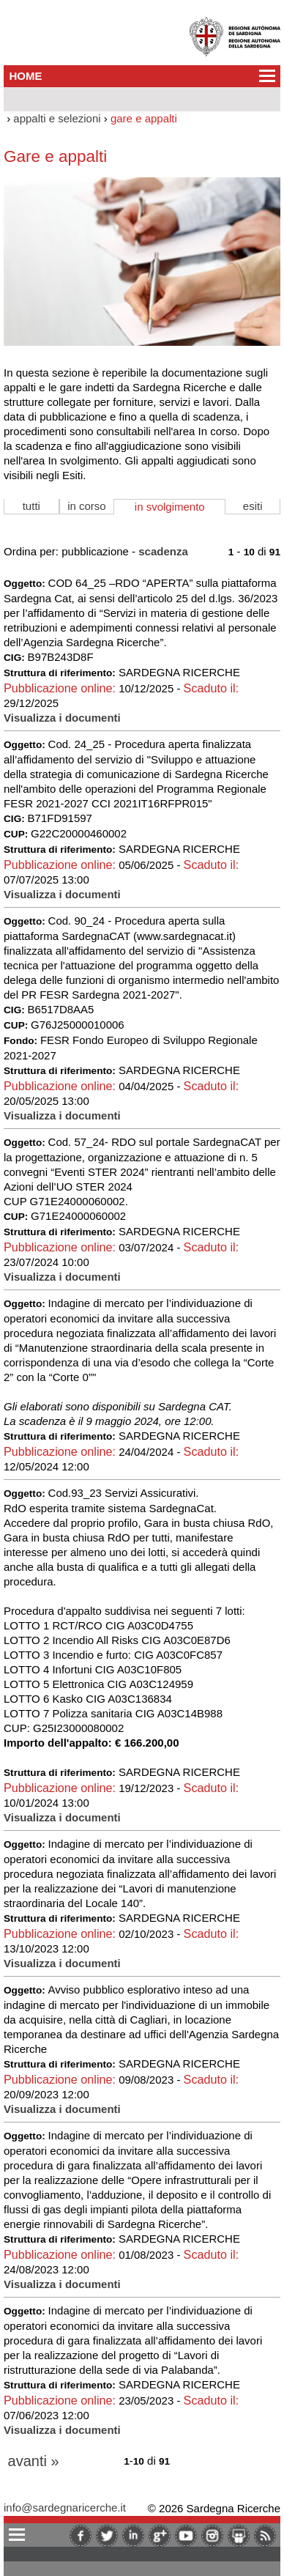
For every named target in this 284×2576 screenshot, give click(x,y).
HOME (26, 76)
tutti (31, 506)
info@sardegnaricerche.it (65, 2507)
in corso (86, 506)
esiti (253, 506)
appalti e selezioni (56, 118)
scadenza (163, 551)
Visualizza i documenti (62, 717)
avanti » (33, 2461)
